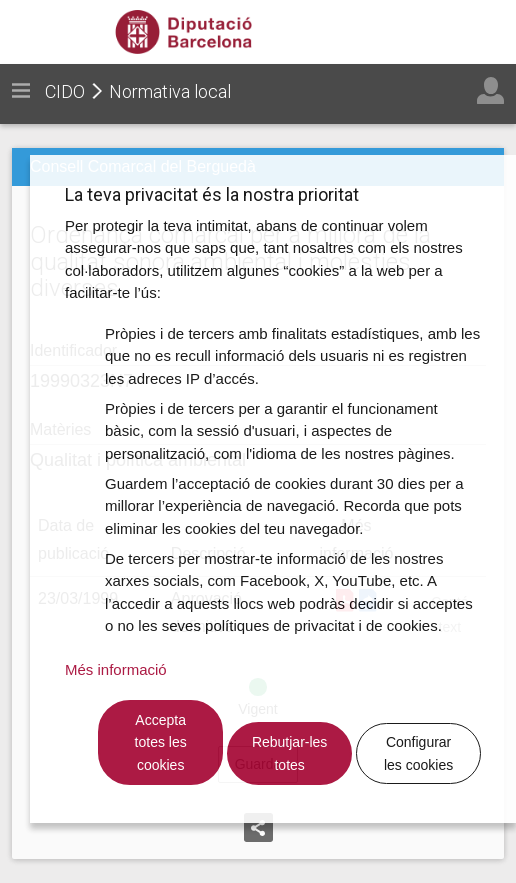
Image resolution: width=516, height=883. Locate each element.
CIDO (65, 91)
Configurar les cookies (418, 753)
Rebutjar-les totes (289, 753)
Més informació (116, 669)
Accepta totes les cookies (161, 742)
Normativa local (170, 91)
